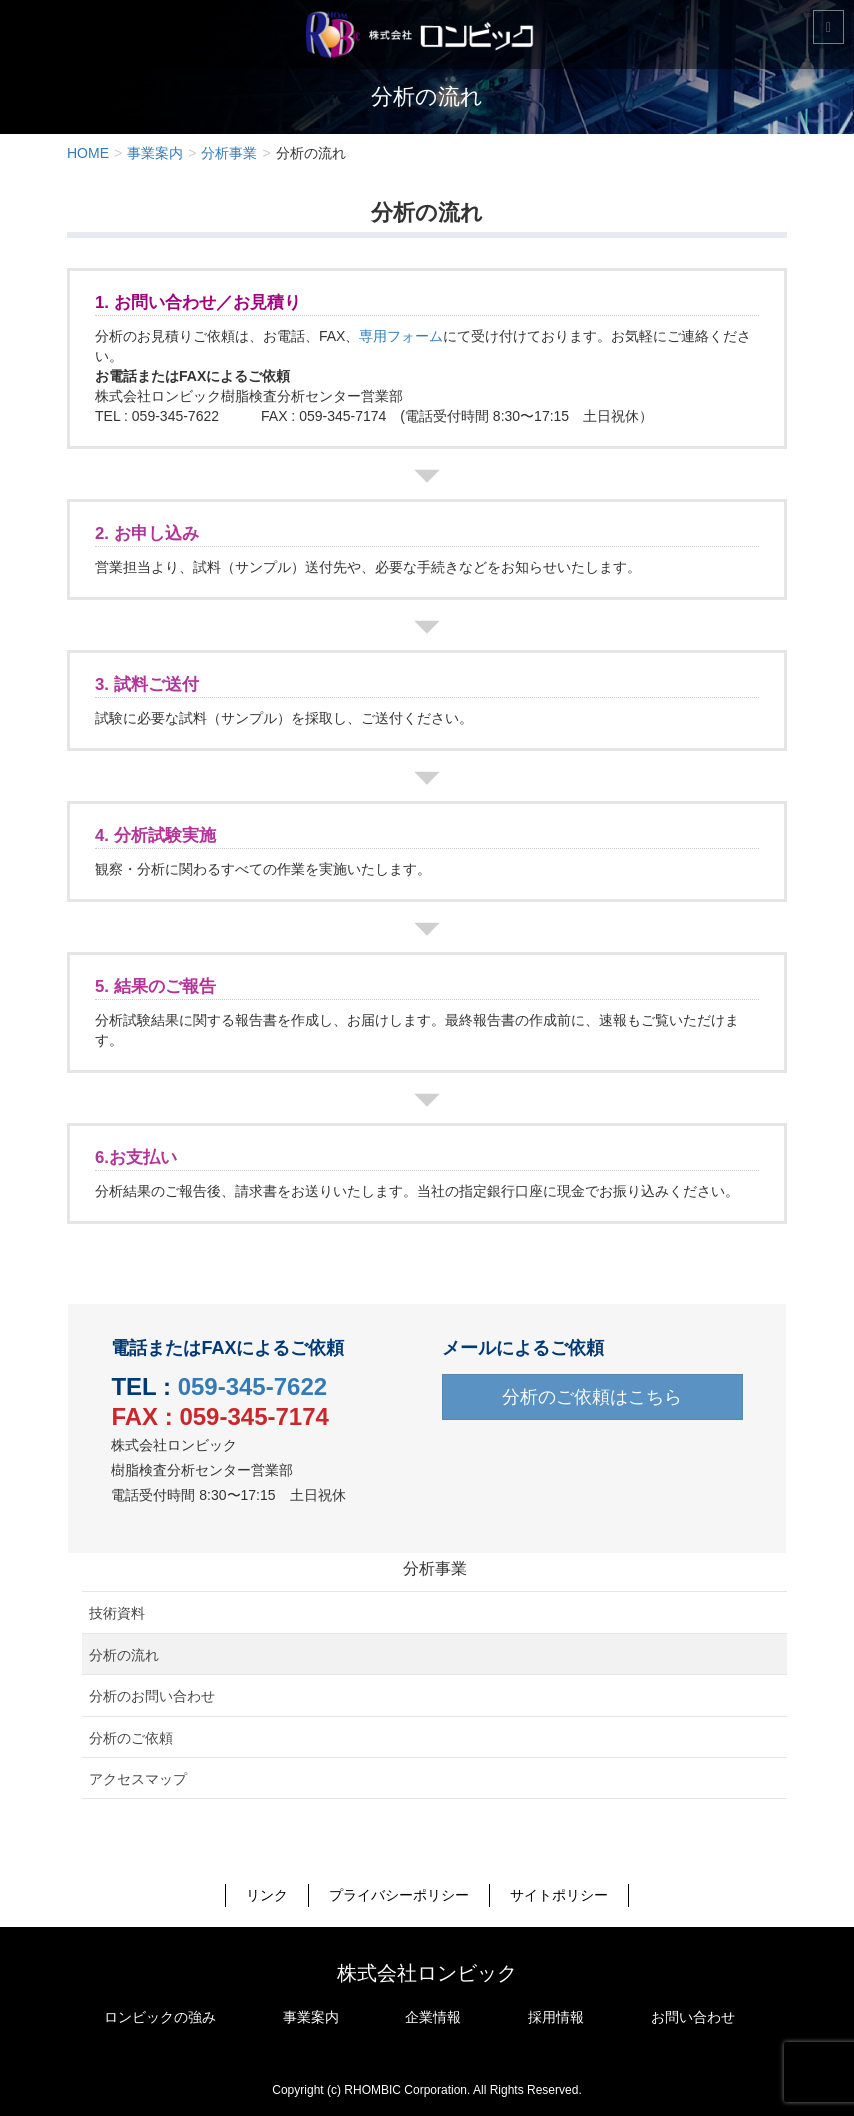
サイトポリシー (559, 1895)
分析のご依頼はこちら (592, 1397)
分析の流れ (124, 1655)
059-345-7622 (252, 1386)
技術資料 (117, 1613)
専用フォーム (401, 336)
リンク (267, 1895)
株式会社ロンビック (427, 1973)
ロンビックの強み (160, 2017)
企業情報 (433, 2017)
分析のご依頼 (131, 1738)
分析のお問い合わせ (152, 1696)
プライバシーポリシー (399, 1895)
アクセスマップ (138, 1779)
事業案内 (311, 2017)
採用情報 (556, 2017)
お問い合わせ (693, 2017)
